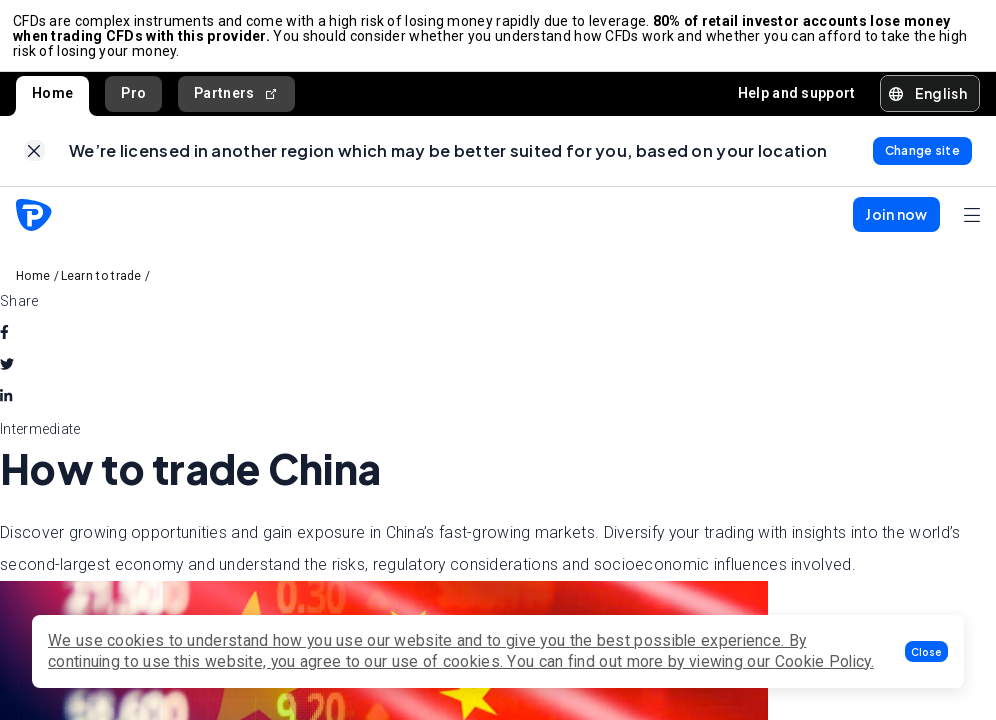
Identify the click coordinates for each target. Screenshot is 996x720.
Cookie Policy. (824, 661)
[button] (926, 651)
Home (52, 99)
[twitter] (7, 377)
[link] (34, 160)
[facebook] (4, 345)
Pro (133, 99)
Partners (236, 99)
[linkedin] (6, 409)
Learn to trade (101, 288)
